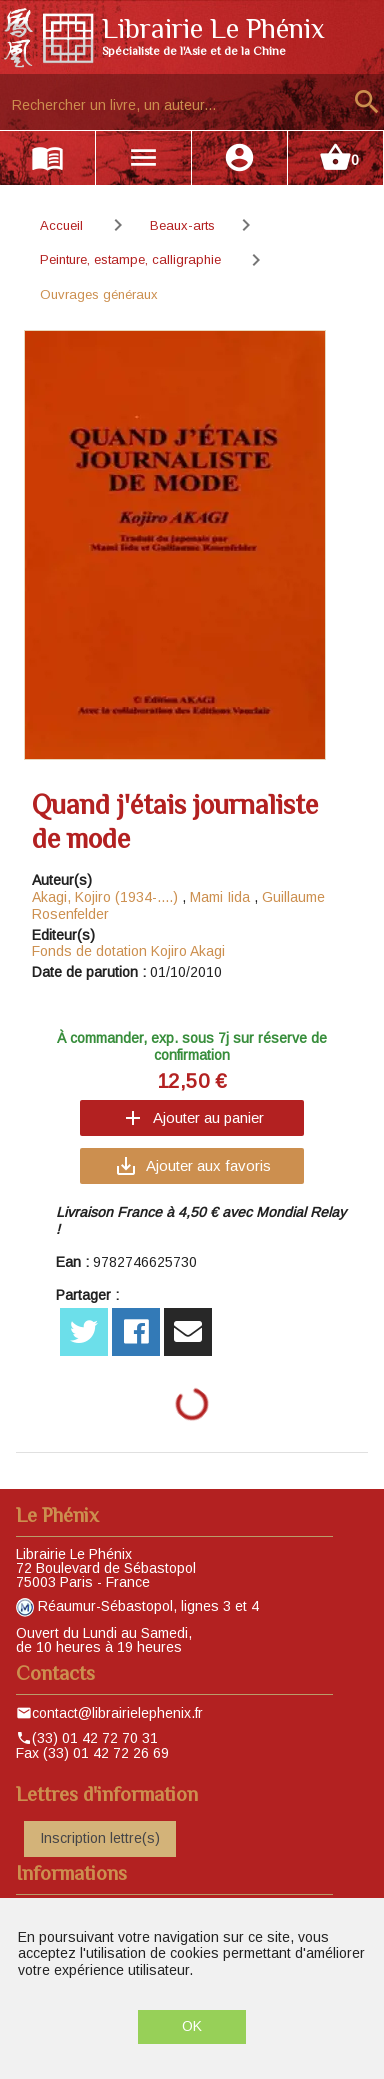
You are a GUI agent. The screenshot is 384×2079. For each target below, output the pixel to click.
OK (192, 2026)
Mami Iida (222, 897)
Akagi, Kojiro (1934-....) (105, 897)
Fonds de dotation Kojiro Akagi (128, 951)
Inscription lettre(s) (100, 1838)
